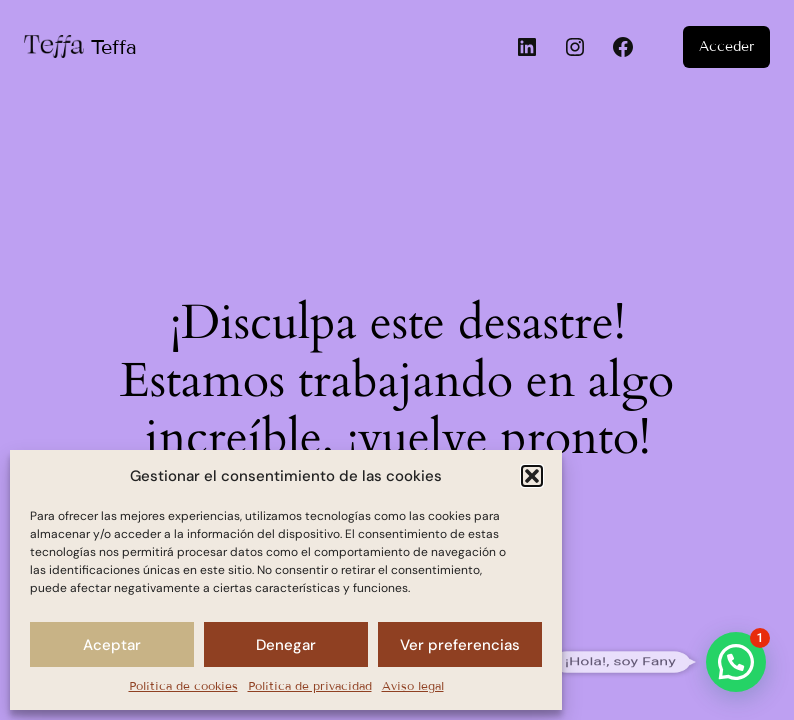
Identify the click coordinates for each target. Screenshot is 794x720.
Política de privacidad (310, 685)
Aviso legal (413, 685)
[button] (532, 476)
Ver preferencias (460, 645)
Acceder (726, 46)
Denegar (286, 645)
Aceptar (112, 645)
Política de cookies (183, 685)
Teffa (114, 47)
